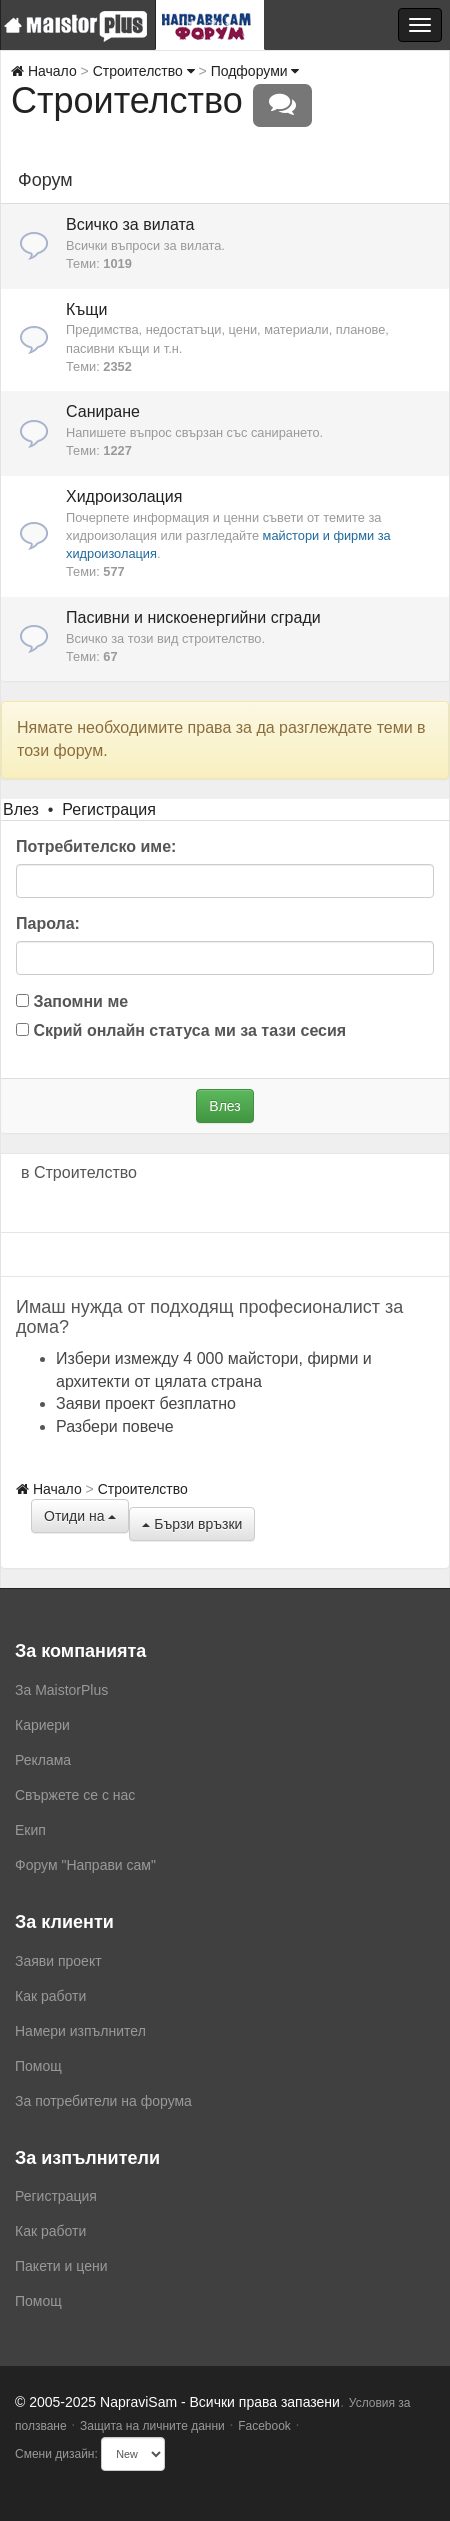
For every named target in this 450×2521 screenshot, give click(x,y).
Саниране (103, 411)
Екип (30, 1830)
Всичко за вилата (130, 224)
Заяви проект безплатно (146, 1403)
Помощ (38, 2066)
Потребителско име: (96, 846)
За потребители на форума (103, 2101)
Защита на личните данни (152, 2426)
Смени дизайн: (56, 2454)
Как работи (50, 1996)
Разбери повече (115, 1426)
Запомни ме (72, 1001)
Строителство (144, 71)
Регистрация (109, 809)
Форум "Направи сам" (85, 1865)
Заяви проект (58, 1961)
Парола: (48, 923)
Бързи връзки (192, 1524)
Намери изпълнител (80, 2031)
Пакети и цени (61, 2266)
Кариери (42, 1725)
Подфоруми (255, 71)
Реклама (43, 1760)
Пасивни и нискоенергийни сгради (193, 617)
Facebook (264, 2426)
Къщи (86, 309)
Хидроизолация (124, 496)
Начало (44, 71)
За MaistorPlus (61, 1690)
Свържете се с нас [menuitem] (75, 1795)
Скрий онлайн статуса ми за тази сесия (181, 1030)
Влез (21, 809)
